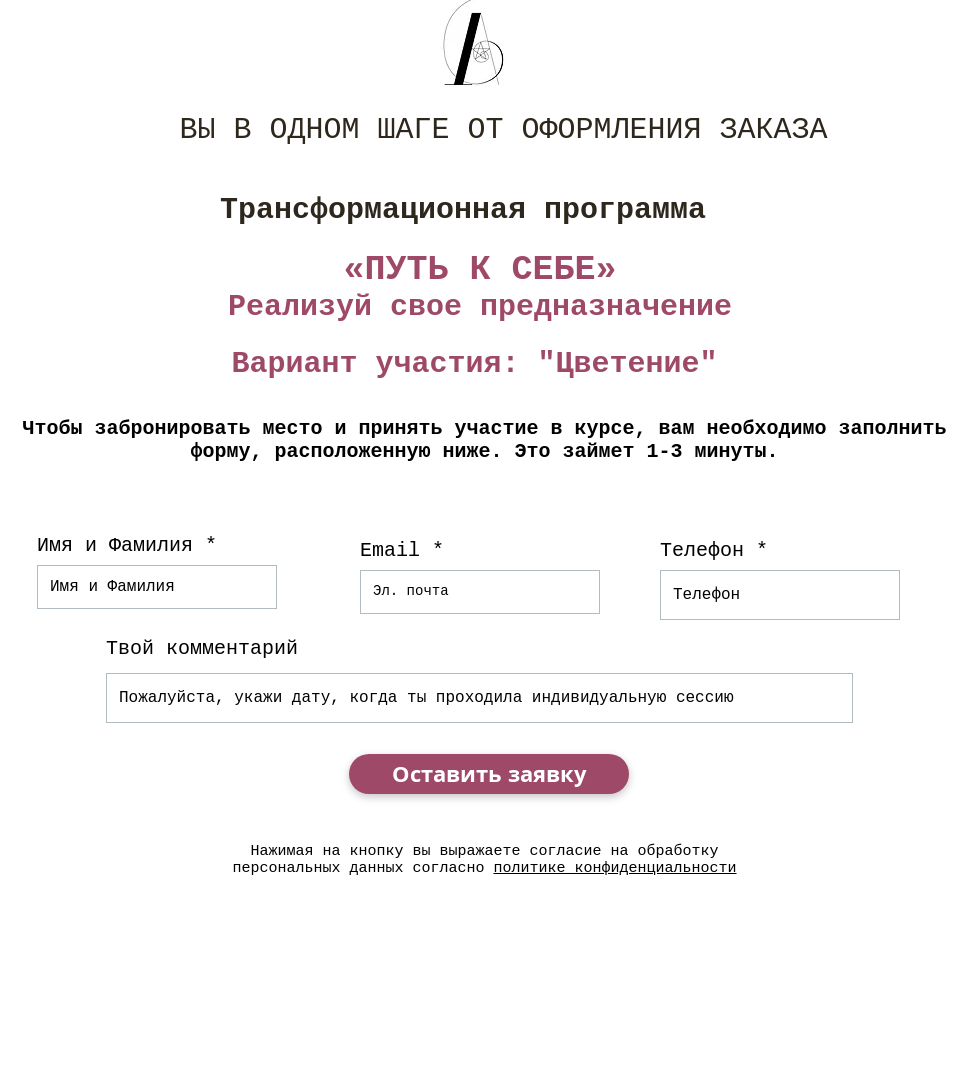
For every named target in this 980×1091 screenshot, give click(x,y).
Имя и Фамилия (115, 546)
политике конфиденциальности (615, 868)
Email (390, 551)
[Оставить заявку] (489, 774)
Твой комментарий (202, 649)
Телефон (702, 551)
